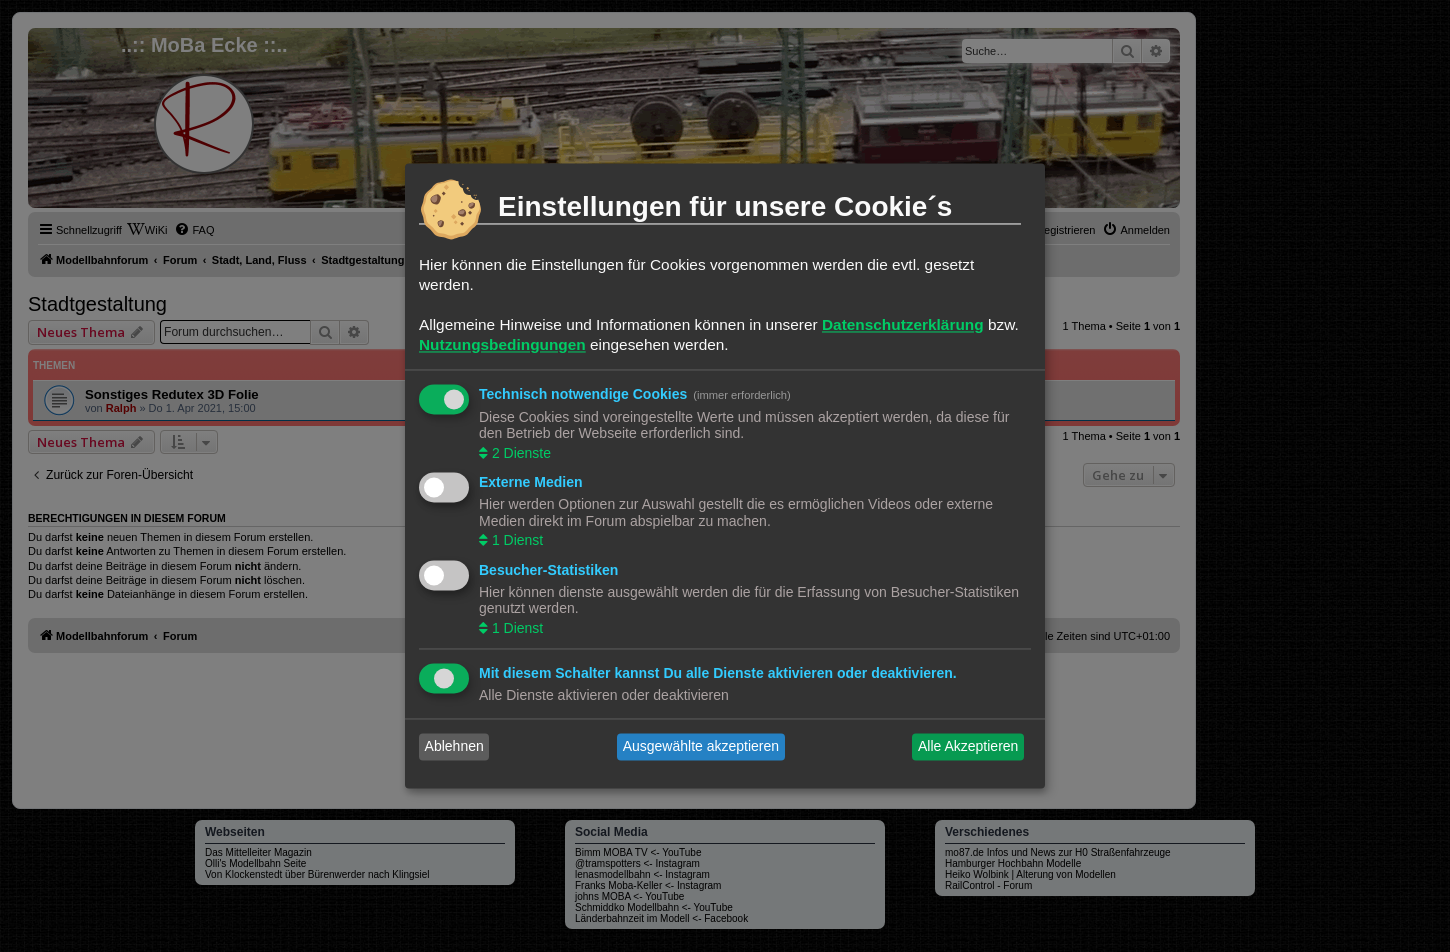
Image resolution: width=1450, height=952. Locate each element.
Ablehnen (454, 747)
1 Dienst (515, 541)
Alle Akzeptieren (968, 747)
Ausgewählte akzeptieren (701, 747)
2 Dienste (519, 453)
